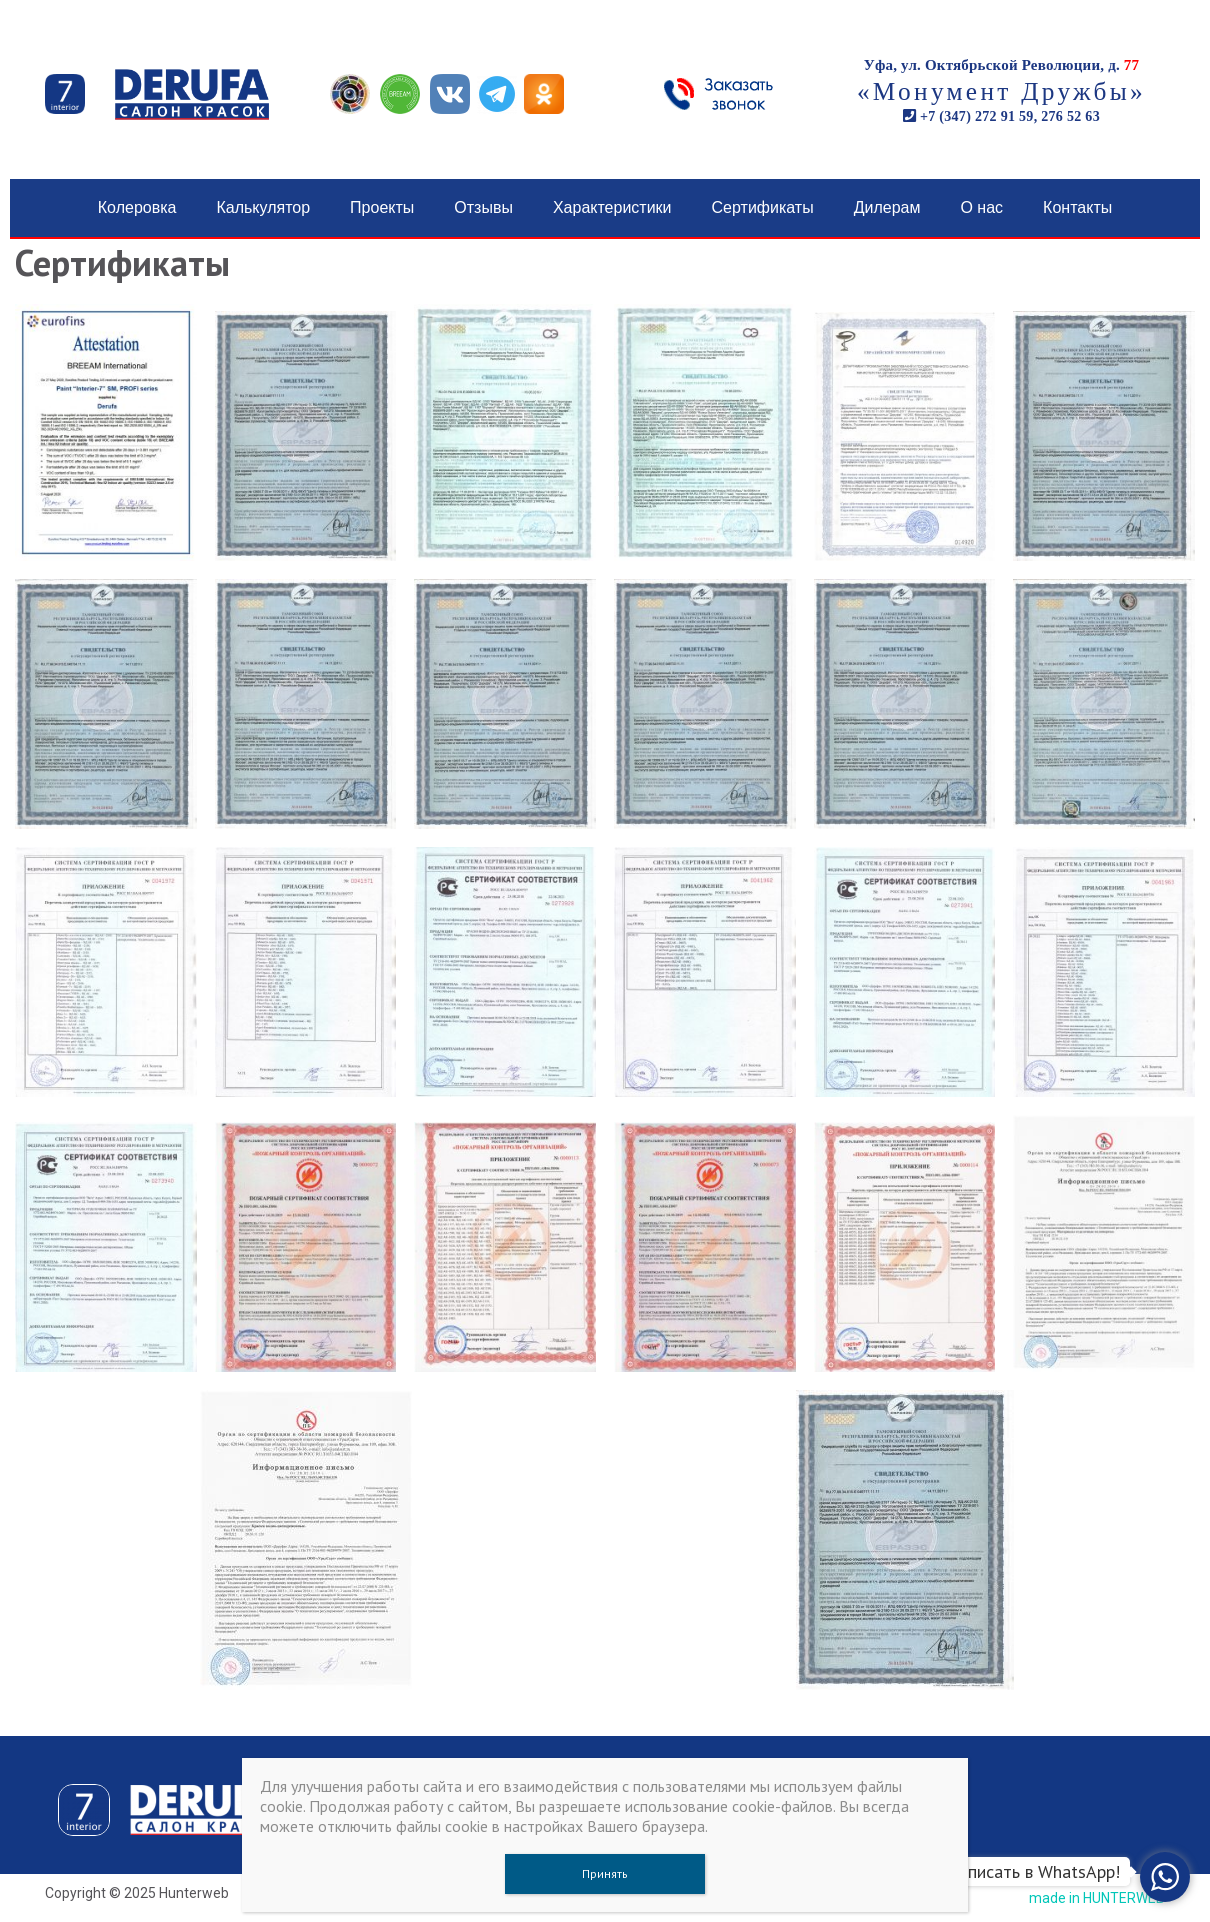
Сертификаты (763, 207)
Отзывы (483, 207)
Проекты (382, 207)
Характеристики (612, 207)
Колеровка (137, 207)
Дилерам (887, 207)
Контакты (1077, 207)
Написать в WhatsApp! (1033, 1871)
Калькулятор (263, 207)
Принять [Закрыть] (605, 1873)
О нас (981, 207)
